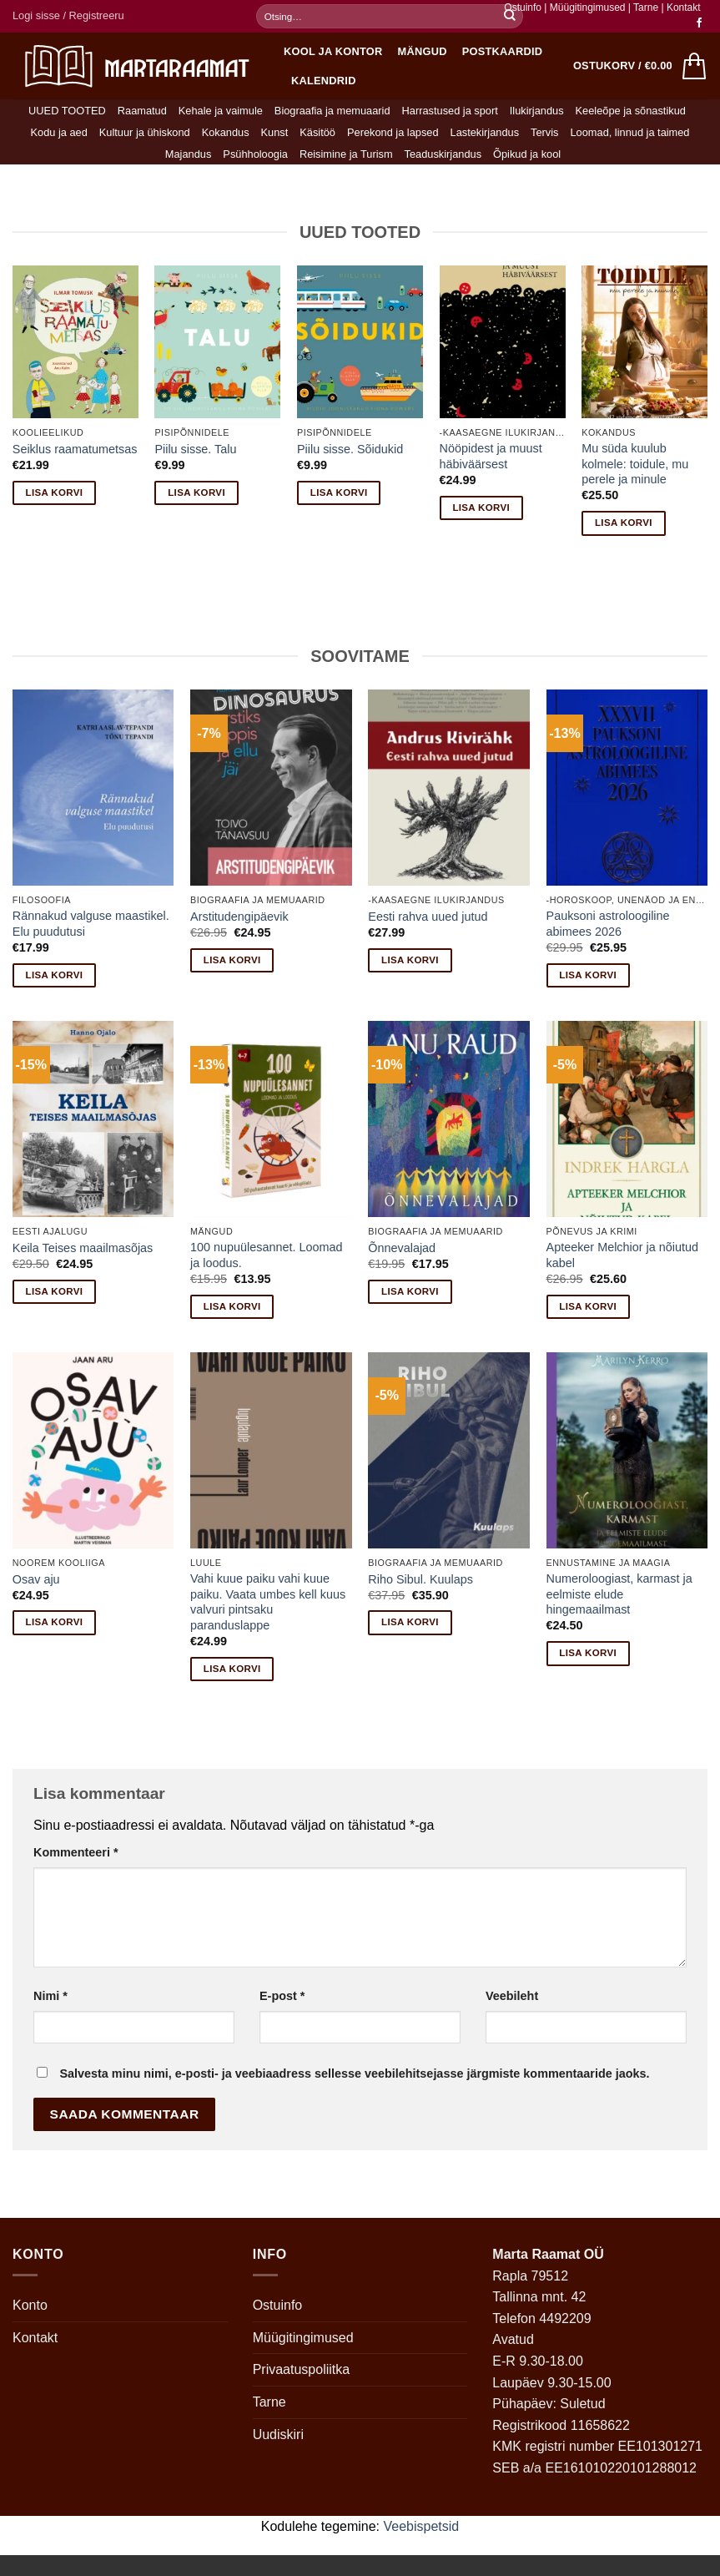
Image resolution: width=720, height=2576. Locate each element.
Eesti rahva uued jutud (427, 916)
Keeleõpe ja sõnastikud (631, 110)
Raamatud (142, 110)
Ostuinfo (522, 7)
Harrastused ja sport (450, 110)
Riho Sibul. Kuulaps (420, 1579)
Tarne (647, 7)
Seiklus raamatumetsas (75, 449)
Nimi (50, 1996)
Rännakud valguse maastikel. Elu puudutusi (91, 923)
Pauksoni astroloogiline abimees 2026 (608, 923)
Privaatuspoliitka (301, 2369)
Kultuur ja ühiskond (144, 132)
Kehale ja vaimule (221, 110)
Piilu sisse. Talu (195, 449)
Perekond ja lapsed (393, 132)
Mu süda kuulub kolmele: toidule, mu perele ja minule (635, 464)
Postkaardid (502, 51)
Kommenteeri (75, 1852)
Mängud (422, 51)
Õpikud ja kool (527, 154)
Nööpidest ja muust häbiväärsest (491, 456)
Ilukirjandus (537, 110)
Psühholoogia (255, 154)
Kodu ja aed (58, 132)
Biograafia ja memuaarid (332, 110)
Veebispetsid (422, 2526)
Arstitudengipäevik (239, 916)
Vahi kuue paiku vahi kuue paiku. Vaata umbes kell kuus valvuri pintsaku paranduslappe (267, 1602)
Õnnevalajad (402, 1248)
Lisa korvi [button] (54, 492)
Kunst (275, 132)
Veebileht (512, 1996)
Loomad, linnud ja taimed (630, 132)
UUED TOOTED (67, 110)
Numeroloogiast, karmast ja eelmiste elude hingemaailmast (619, 1594)
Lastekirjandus (485, 132)
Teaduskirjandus (443, 154)
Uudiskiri (278, 2434)
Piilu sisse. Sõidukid (350, 449)
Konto (30, 2305)
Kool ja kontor (333, 51)
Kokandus (225, 132)
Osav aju (36, 1579)
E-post (282, 1996)
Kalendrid (323, 80)
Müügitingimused (588, 7)
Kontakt (684, 7)
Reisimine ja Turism (346, 154)
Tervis (544, 132)
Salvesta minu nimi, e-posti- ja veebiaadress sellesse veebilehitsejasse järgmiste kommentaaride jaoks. (354, 2073)
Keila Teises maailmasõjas (83, 1248)
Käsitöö (317, 132)
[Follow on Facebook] (699, 23)
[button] (68, 15)
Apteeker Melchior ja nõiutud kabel (622, 1255)
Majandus (188, 154)
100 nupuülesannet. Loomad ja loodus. (266, 1255)
